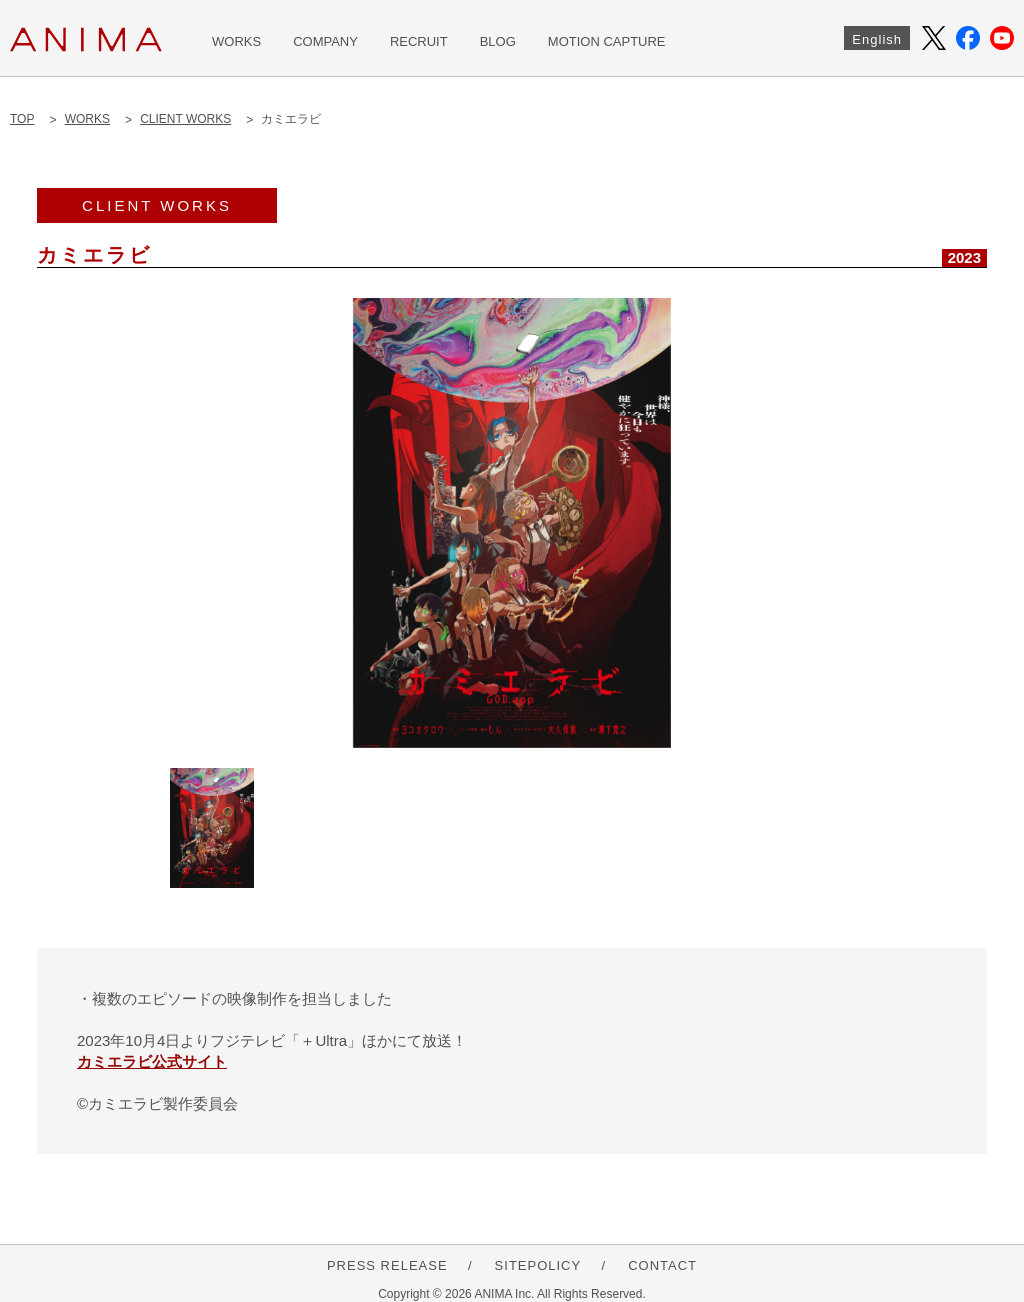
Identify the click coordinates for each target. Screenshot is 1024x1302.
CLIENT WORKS (185, 119)
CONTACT (662, 1265)
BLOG (498, 41)
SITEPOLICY (538, 1265)
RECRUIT (419, 41)
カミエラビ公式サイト (152, 1061)
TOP (22, 119)
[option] (512, 523)
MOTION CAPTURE (607, 41)
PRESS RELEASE (387, 1265)
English (877, 39)
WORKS (236, 41)
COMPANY (325, 41)
